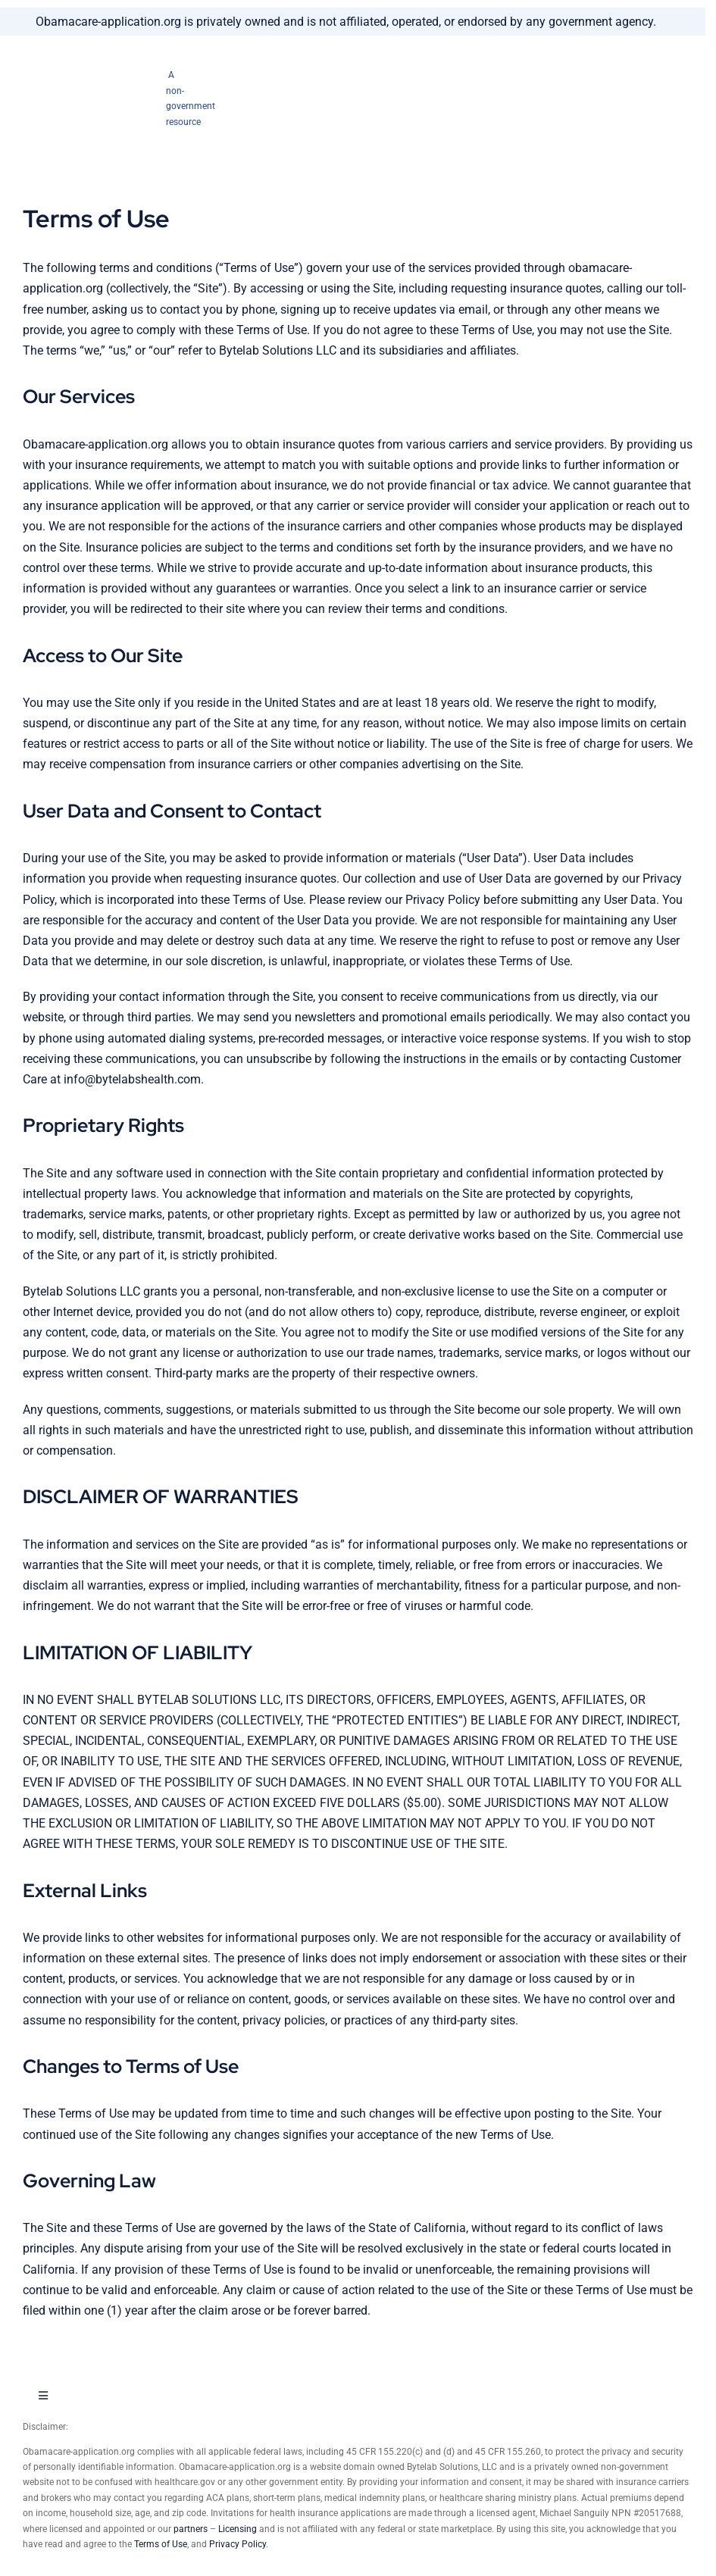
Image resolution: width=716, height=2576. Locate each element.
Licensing (237, 2529)
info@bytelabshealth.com (132, 1079)
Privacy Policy (237, 2544)
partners (191, 2529)
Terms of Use (160, 2544)
